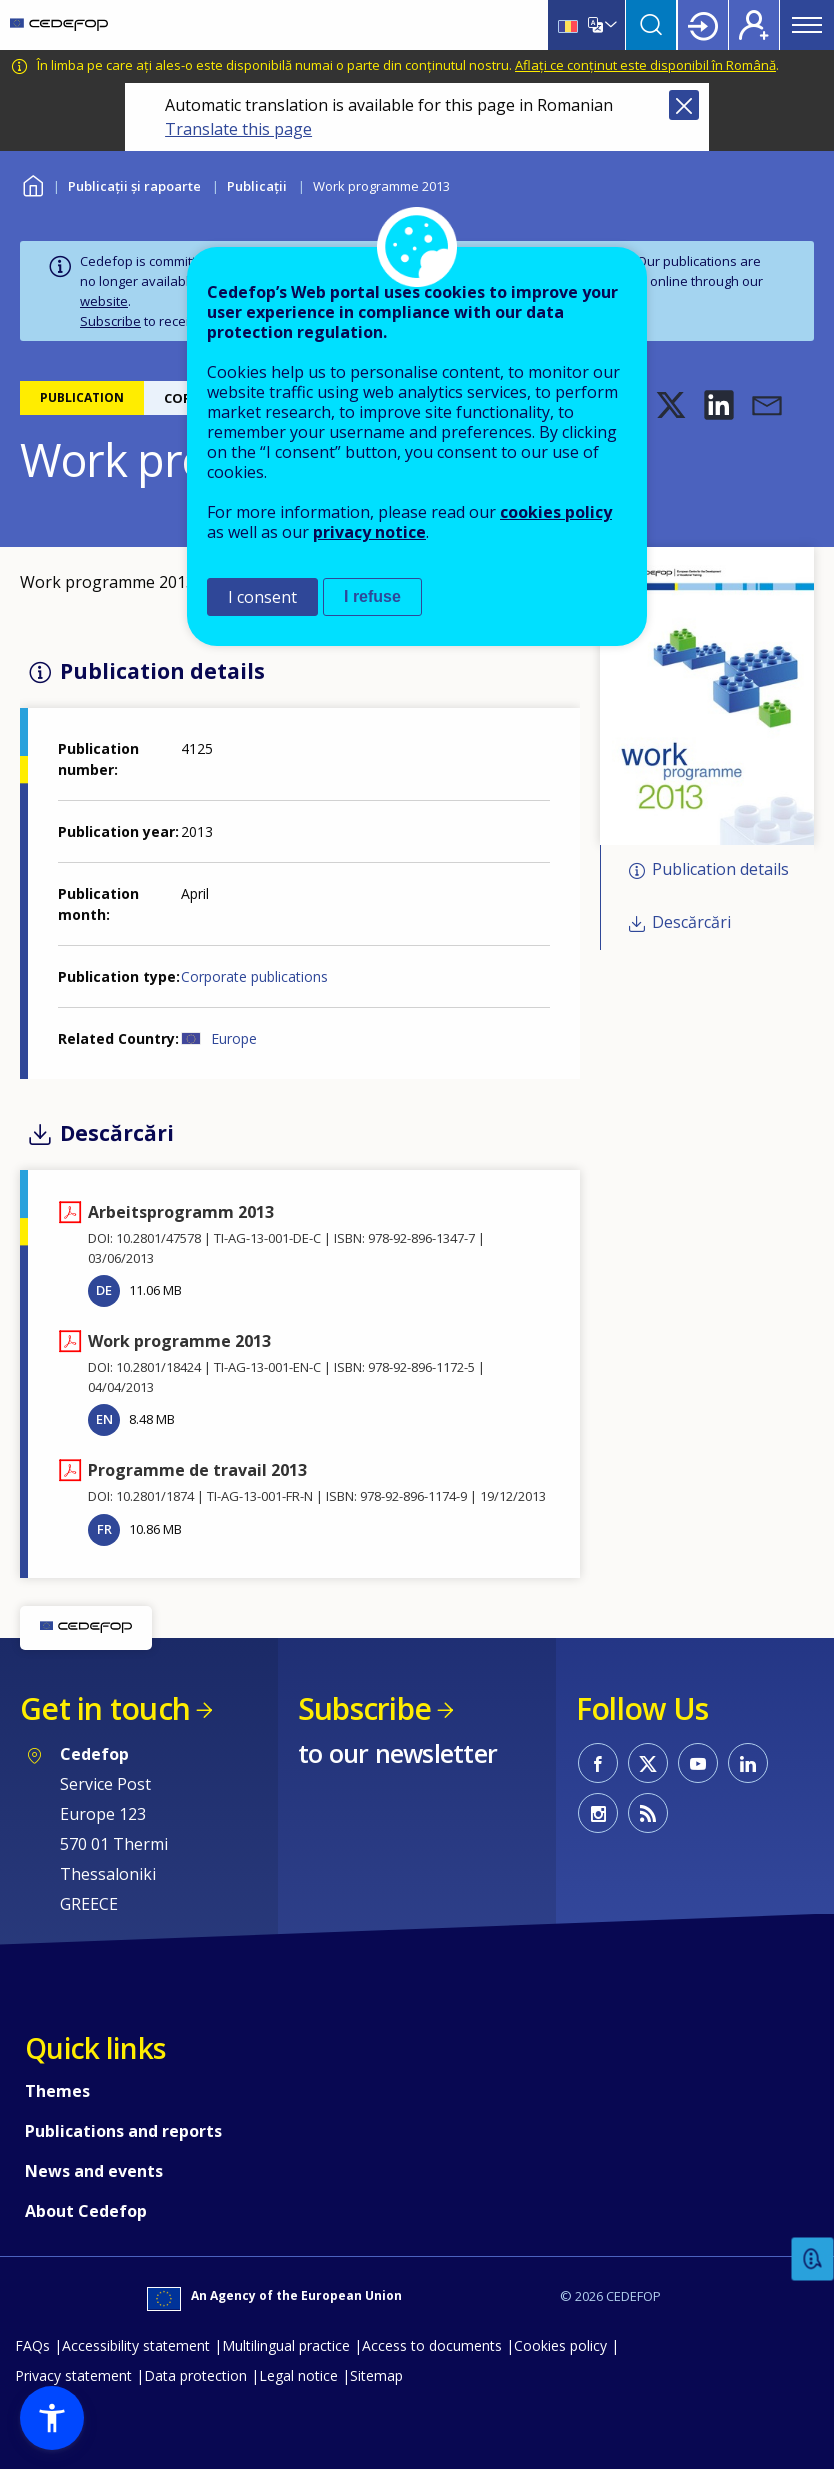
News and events (94, 2171)
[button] (671, 405)
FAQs (32, 2345)
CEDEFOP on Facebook (598, 1763)
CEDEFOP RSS (648, 1813)
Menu (807, 25)
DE (104, 1290)
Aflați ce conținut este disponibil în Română (645, 65)
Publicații (257, 186)
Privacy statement (73, 2375)
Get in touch (105, 1708)
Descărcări (691, 922)
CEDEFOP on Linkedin (748, 1763)
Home (32, 183)
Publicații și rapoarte (134, 186)
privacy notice (369, 532)
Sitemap (376, 2375)
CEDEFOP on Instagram (598, 1813)
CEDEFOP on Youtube (698, 1763)
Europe (234, 1038)
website (104, 301)
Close (684, 105)
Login (703, 25)
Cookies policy (560, 2345)
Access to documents (432, 2345)
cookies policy (556, 512)
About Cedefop (86, 2211)
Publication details (720, 870)
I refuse (372, 596)
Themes (57, 2091)
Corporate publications (254, 976)
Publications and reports (123, 2131)
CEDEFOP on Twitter (648, 1763)
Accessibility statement (136, 2345)
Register (754, 25)
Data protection (195, 2375)
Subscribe (110, 321)
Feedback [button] (813, 2259)
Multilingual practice (286, 2345)
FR (104, 1529)
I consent (262, 597)
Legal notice (298, 2375)
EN (104, 1419)
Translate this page (238, 129)
